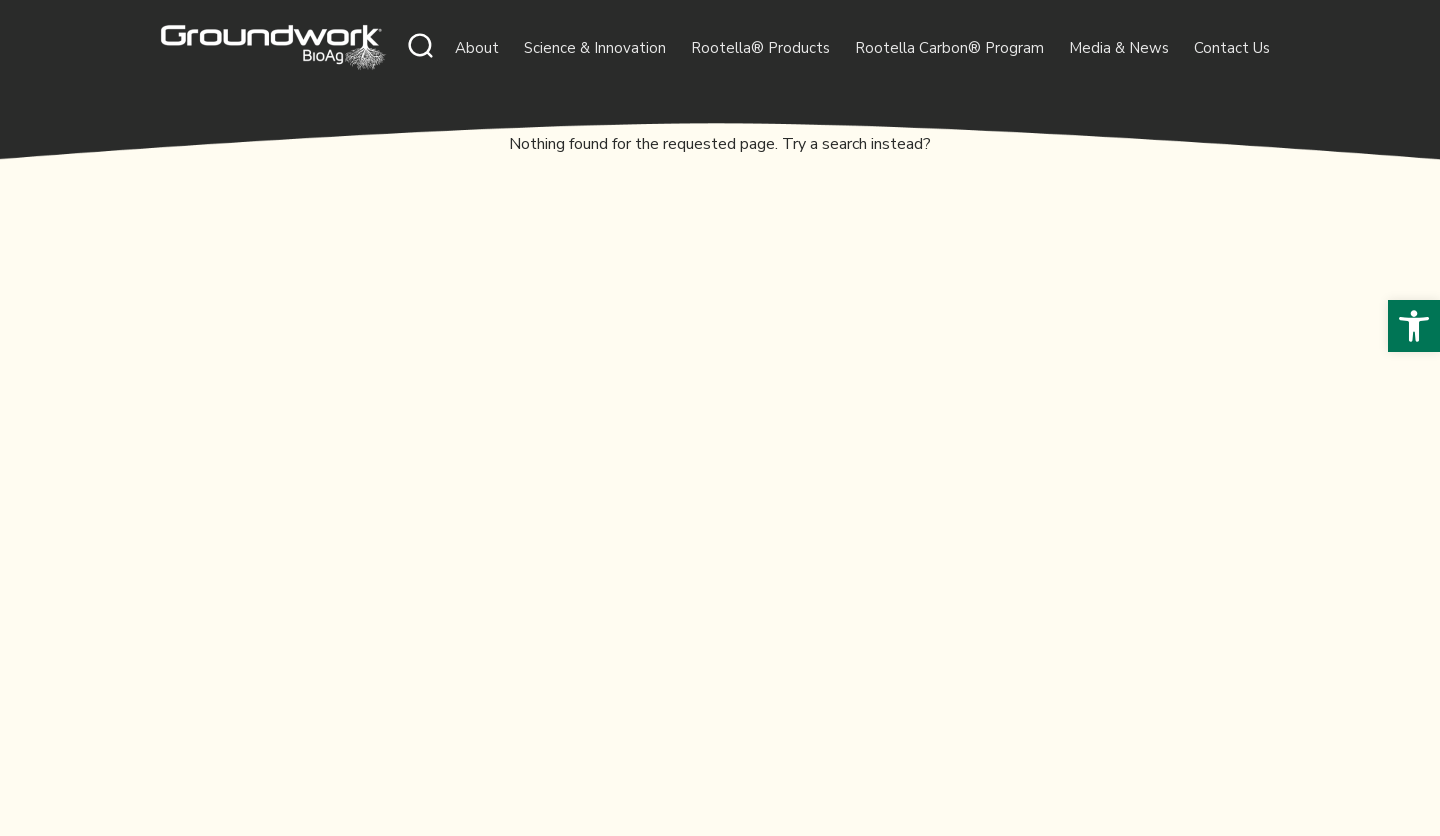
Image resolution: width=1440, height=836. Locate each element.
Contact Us (1232, 48)
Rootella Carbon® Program (949, 48)
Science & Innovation (595, 48)
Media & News (1119, 48)
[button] (1414, 326)
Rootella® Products (760, 48)
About (477, 48)
